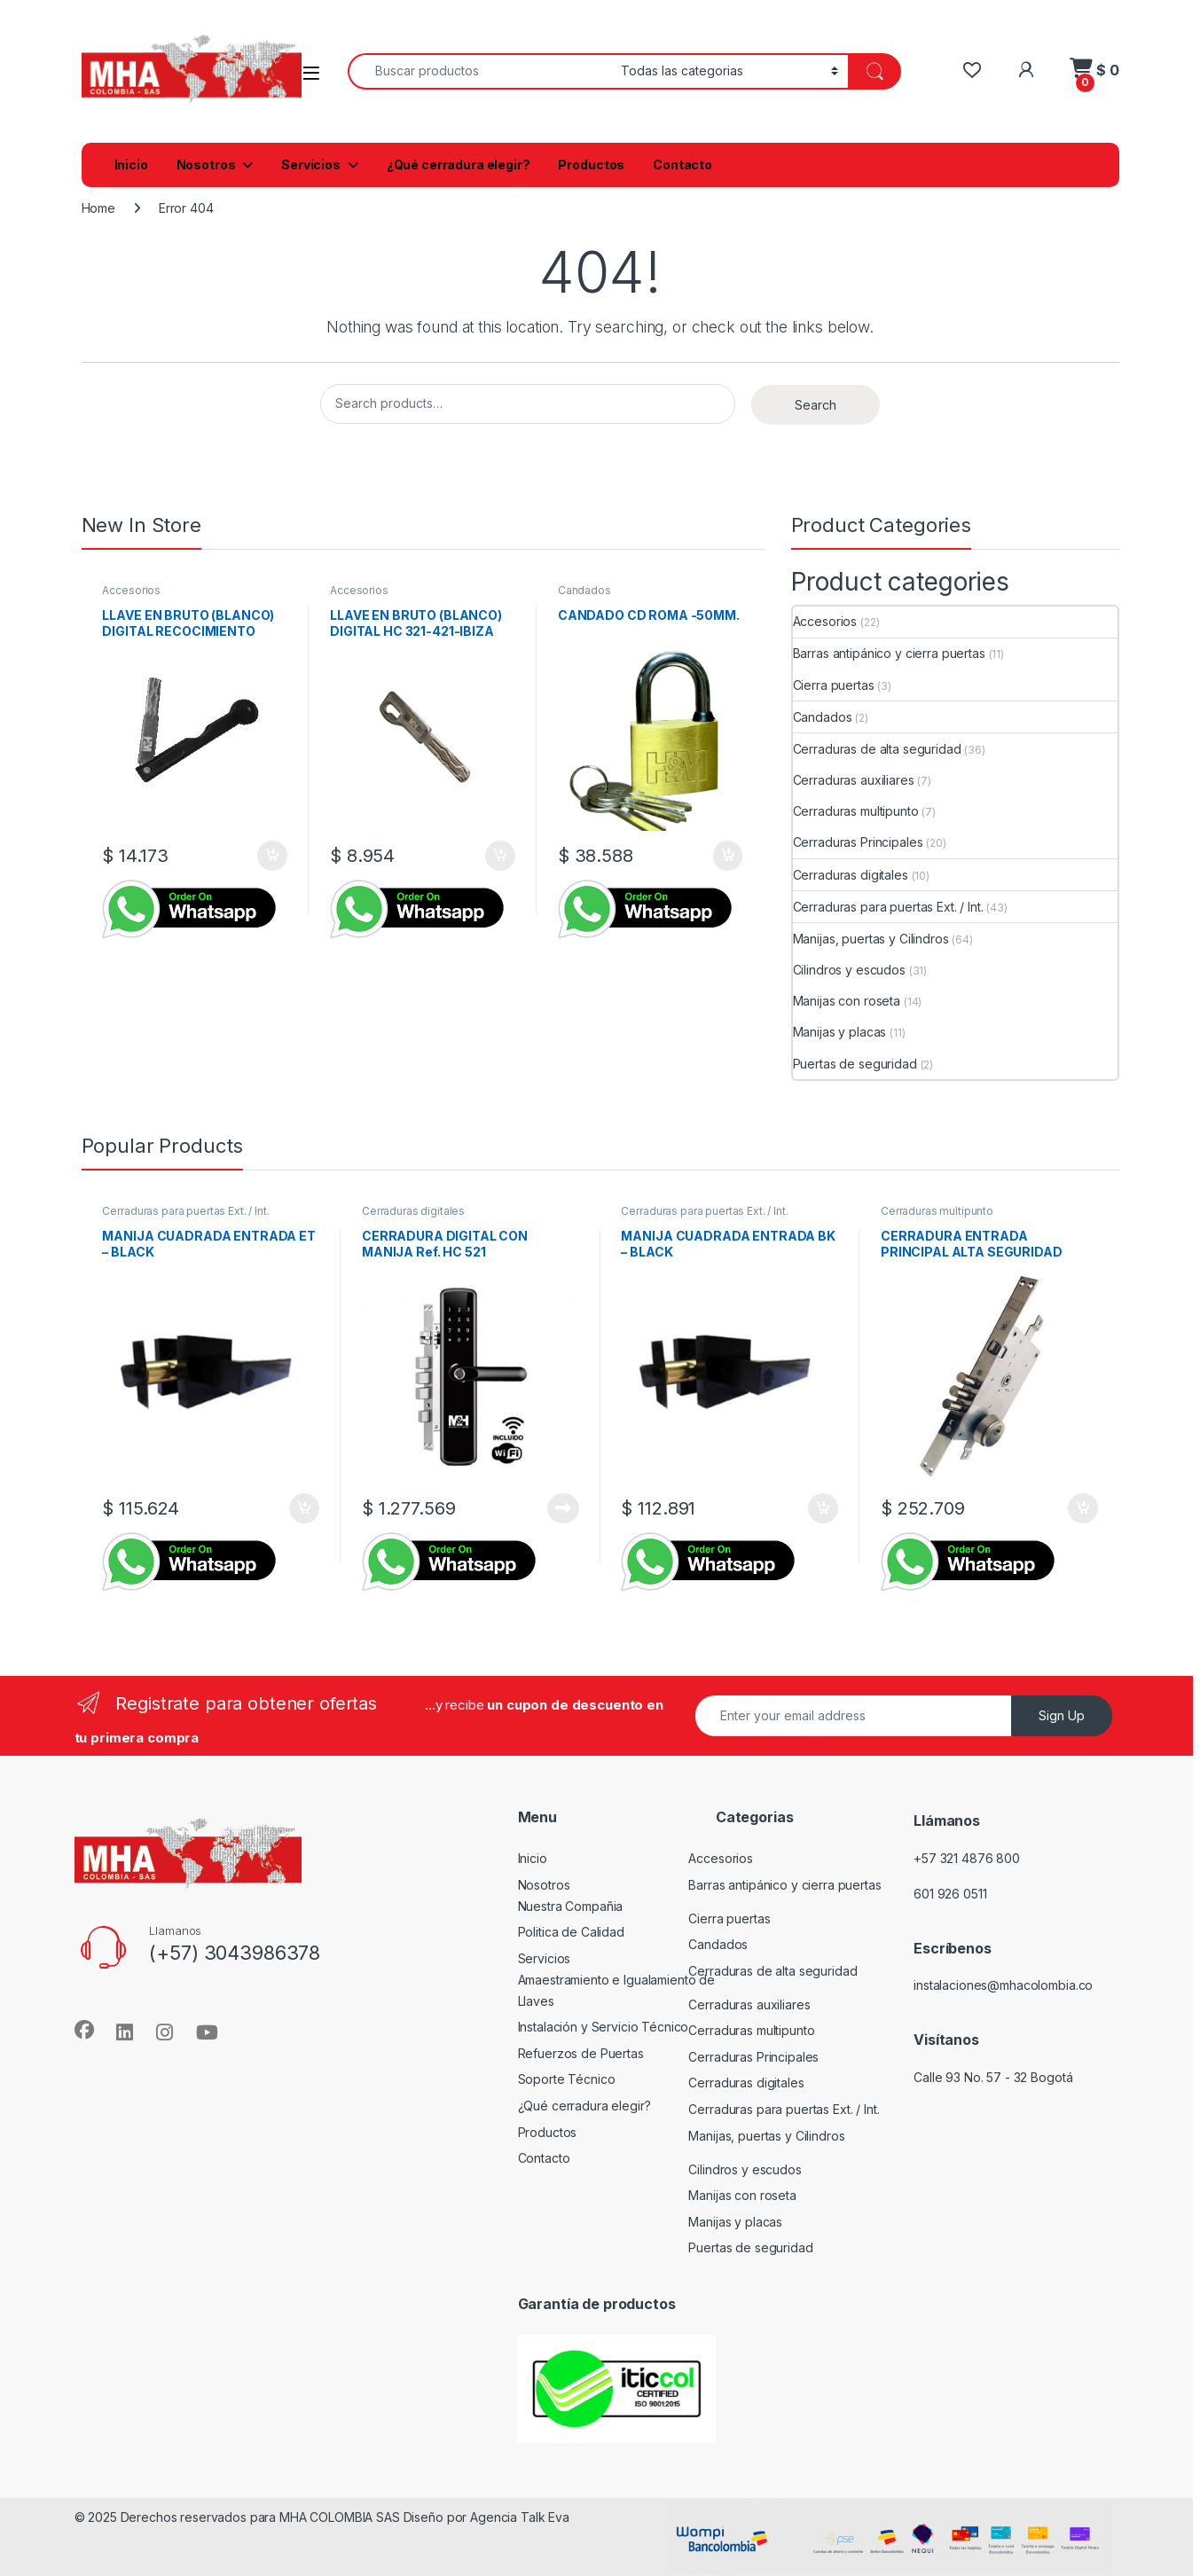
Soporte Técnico (567, 2079)
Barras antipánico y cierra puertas (889, 653)
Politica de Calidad (571, 1931)
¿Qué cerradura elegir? (458, 164)
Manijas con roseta (846, 1000)
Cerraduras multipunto (856, 810)
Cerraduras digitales (850, 874)
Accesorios (131, 590)
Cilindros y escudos (849, 969)
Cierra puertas (834, 685)
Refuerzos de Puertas (581, 2053)
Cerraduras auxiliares (853, 779)
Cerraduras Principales (858, 842)
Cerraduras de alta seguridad (877, 748)
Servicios (311, 164)
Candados (584, 590)
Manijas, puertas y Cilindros (871, 938)
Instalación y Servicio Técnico (603, 2026)
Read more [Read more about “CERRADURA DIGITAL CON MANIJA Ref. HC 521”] (563, 1508)
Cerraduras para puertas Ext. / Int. (888, 906)
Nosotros (206, 164)
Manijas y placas (840, 1031)
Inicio (131, 164)
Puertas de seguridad (855, 1063)
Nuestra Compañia (571, 1906)
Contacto (682, 164)
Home (98, 207)
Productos (591, 164)
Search (815, 404)
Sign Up (1062, 1715)
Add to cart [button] (272, 856)
